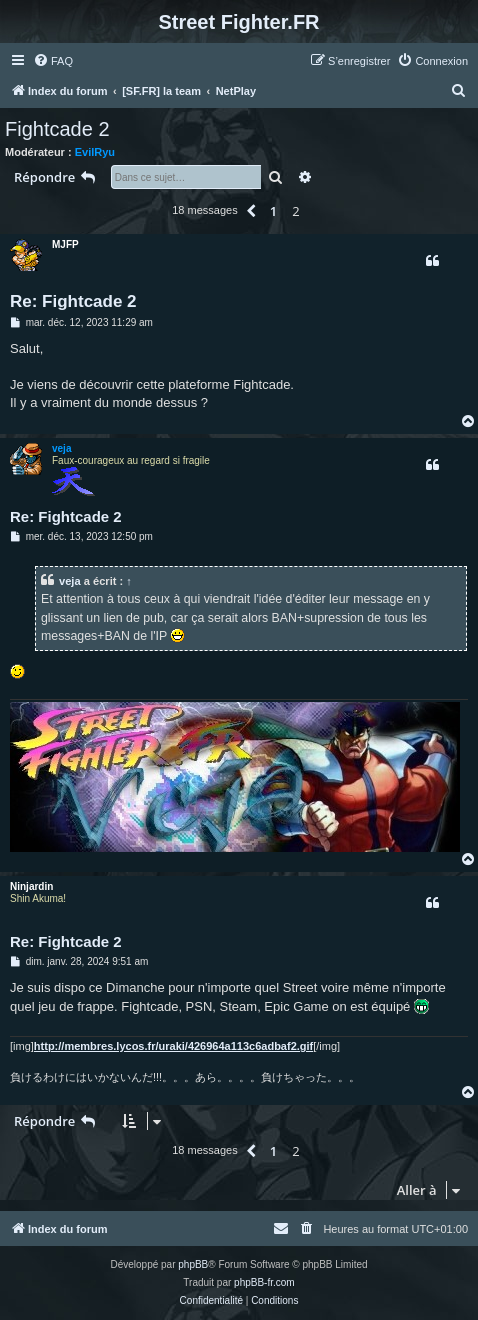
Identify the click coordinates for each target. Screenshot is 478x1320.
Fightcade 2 (57, 129)
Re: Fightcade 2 (73, 301)
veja (61, 448)
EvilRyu (95, 152)
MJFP (65, 244)
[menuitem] (53, 61)
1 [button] (273, 211)
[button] (251, 211)
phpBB (193, 1264)
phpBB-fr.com (264, 1282)
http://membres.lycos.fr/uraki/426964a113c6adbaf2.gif (173, 1046)
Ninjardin (31, 886)
